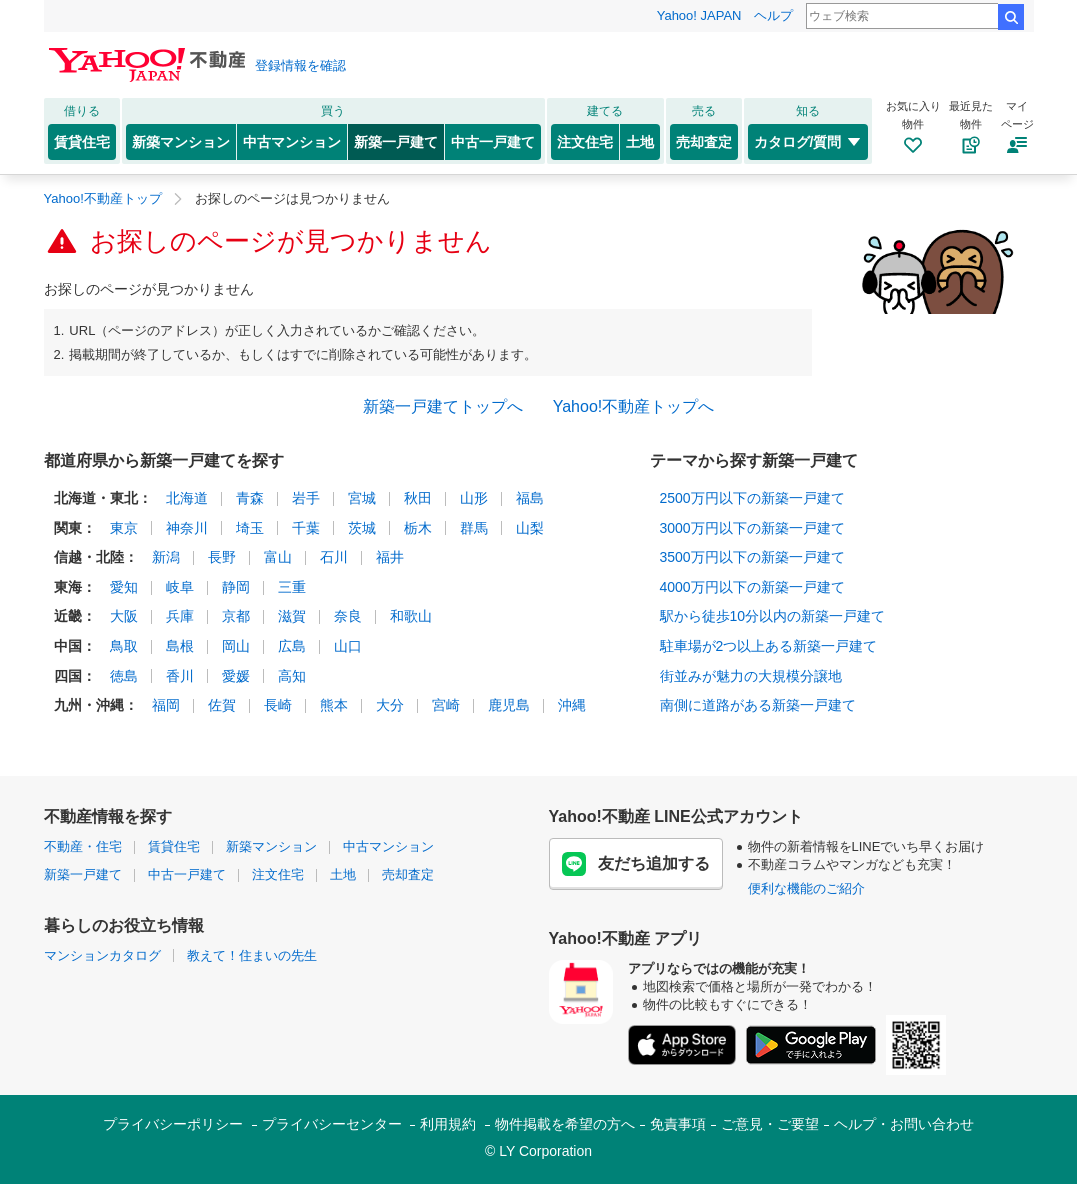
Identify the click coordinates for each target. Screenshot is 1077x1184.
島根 (180, 646)
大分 (390, 705)
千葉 (306, 528)
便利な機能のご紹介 (806, 888)
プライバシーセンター (332, 1124)
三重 (292, 587)
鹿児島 (509, 705)
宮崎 (446, 705)
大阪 (124, 616)
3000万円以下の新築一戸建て (752, 528)
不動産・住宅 (83, 846)
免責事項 (678, 1124)
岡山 (236, 646)
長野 (222, 557)
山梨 (530, 528)
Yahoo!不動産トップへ (634, 406)
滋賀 (292, 616)
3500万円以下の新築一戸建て (752, 557)
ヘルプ (773, 15)
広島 (292, 646)
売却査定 (704, 142)
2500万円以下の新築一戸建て (752, 498)
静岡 (236, 587)
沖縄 (572, 705)
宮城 (362, 498)
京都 (236, 616)
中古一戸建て (493, 142)
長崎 (278, 705)
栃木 (418, 528)
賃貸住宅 (82, 142)
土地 (640, 142)
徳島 (124, 676)
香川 (180, 676)
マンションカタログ (102, 955)
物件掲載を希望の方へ (565, 1124)
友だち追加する (636, 864)
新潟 (166, 557)
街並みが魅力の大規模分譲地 (751, 676)
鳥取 (124, 646)
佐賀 (222, 705)
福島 (530, 498)
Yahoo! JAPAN (699, 15)
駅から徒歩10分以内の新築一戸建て (773, 616)
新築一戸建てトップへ (443, 406)
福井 (390, 557)
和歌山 (411, 616)
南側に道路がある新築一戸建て (758, 705)
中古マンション (292, 142)
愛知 (124, 587)
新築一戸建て (396, 142)
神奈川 (187, 528)
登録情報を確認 (300, 65)
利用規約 (448, 1124)
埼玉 (250, 528)
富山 (278, 557)
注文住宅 (585, 142)
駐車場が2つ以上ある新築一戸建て (769, 646)
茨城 (362, 528)
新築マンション (181, 142)
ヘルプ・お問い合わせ (904, 1124)
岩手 (306, 498)
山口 (348, 646)
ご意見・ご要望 (770, 1124)
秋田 (418, 498)
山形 (474, 498)
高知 (292, 676)
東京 (124, 528)
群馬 (474, 528)
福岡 (166, 705)
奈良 (348, 616)
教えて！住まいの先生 (252, 955)
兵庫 (180, 616)
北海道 (187, 498)
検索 (1011, 17)
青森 (250, 498)
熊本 (334, 705)
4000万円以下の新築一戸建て (752, 587)
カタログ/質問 (808, 142)
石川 (334, 557)
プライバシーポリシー (173, 1124)
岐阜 (180, 587)
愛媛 (236, 676)
